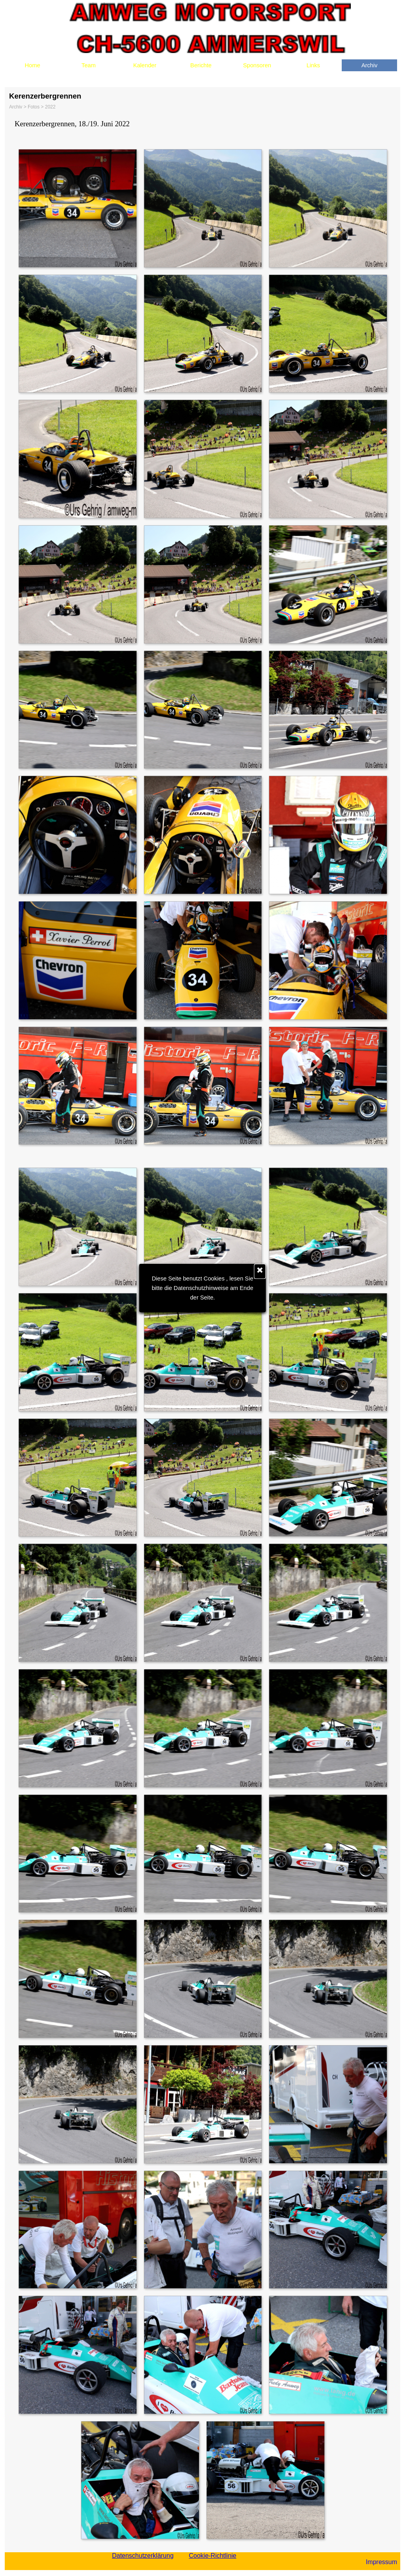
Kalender (145, 65)
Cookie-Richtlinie (212, 2555)
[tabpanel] (202, 123)
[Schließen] (260, 1271)
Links (313, 65)
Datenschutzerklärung (143, 2555)
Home (32, 65)
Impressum (381, 2562)
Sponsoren (257, 65)
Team (88, 65)
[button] (77, 208)
